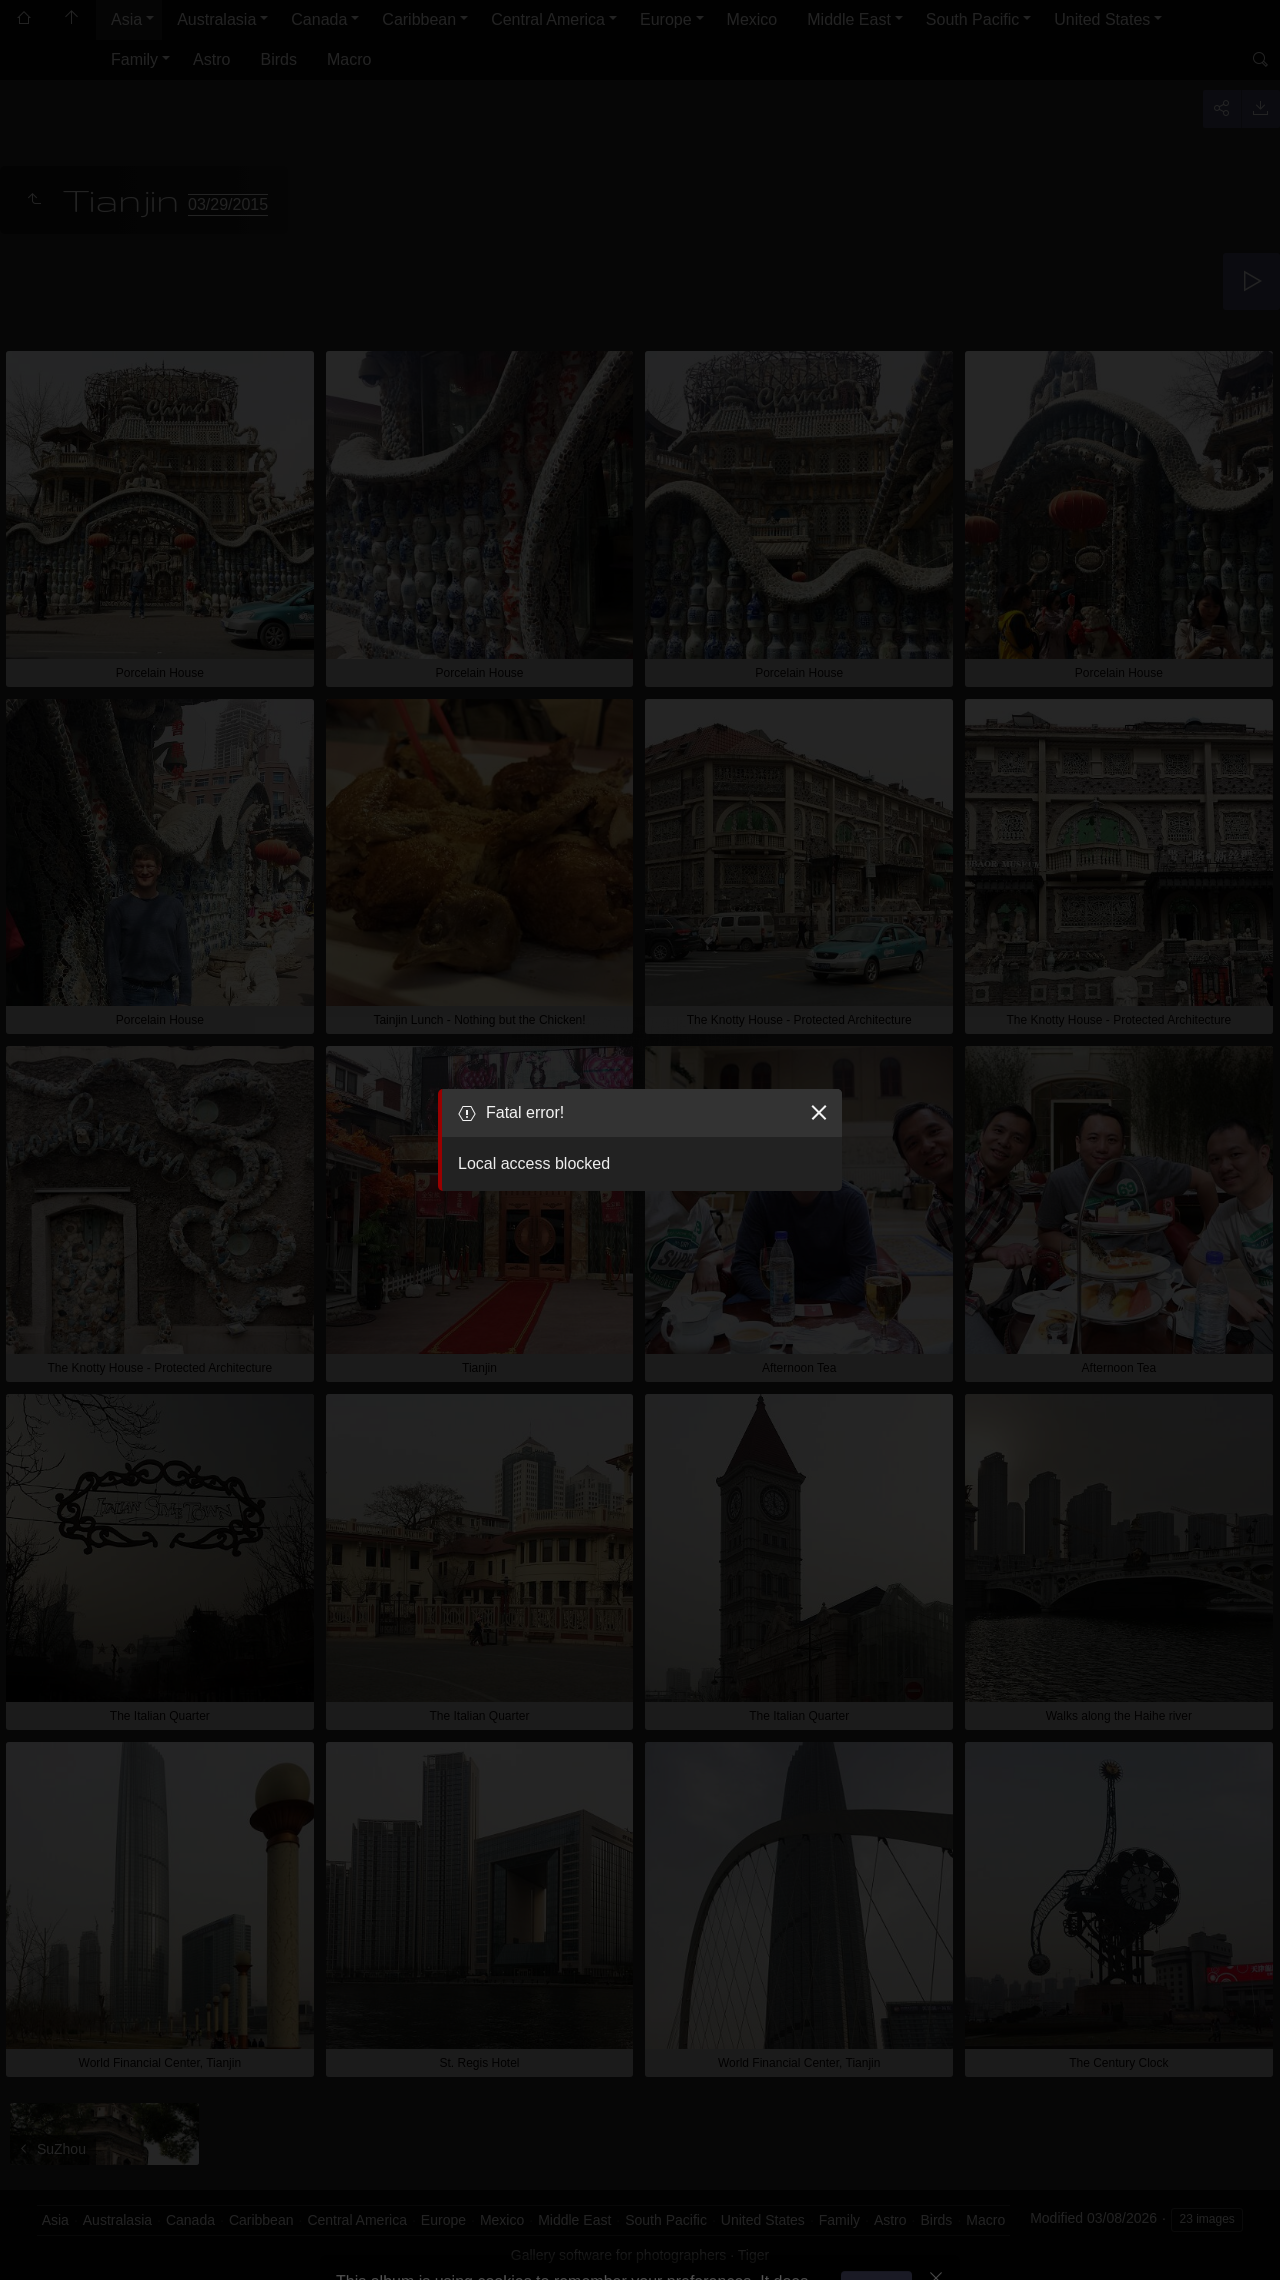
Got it (881, 2229)
